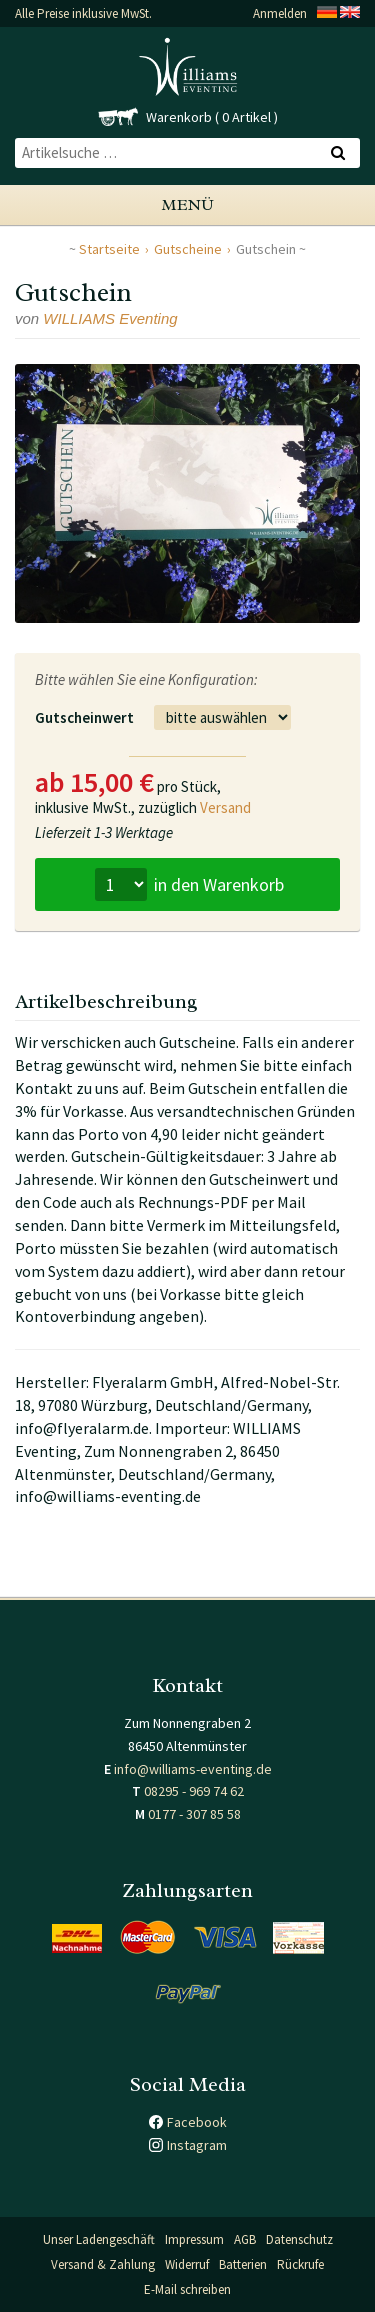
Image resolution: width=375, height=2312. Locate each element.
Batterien (243, 2264)
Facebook (197, 2122)
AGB (245, 2239)
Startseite (109, 249)
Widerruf (187, 2264)
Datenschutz (299, 2239)
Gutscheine (188, 249)
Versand (225, 807)
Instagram (197, 2145)
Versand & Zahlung (103, 2264)
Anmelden (280, 13)
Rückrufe (300, 2264)
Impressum (194, 2239)
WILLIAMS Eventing (110, 318)
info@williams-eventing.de (193, 1769)
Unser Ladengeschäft (99, 2239)
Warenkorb (179, 117)
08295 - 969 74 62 (194, 1791)
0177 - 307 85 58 (194, 1814)
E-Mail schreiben (187, 2289)
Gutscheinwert (84, 717)
